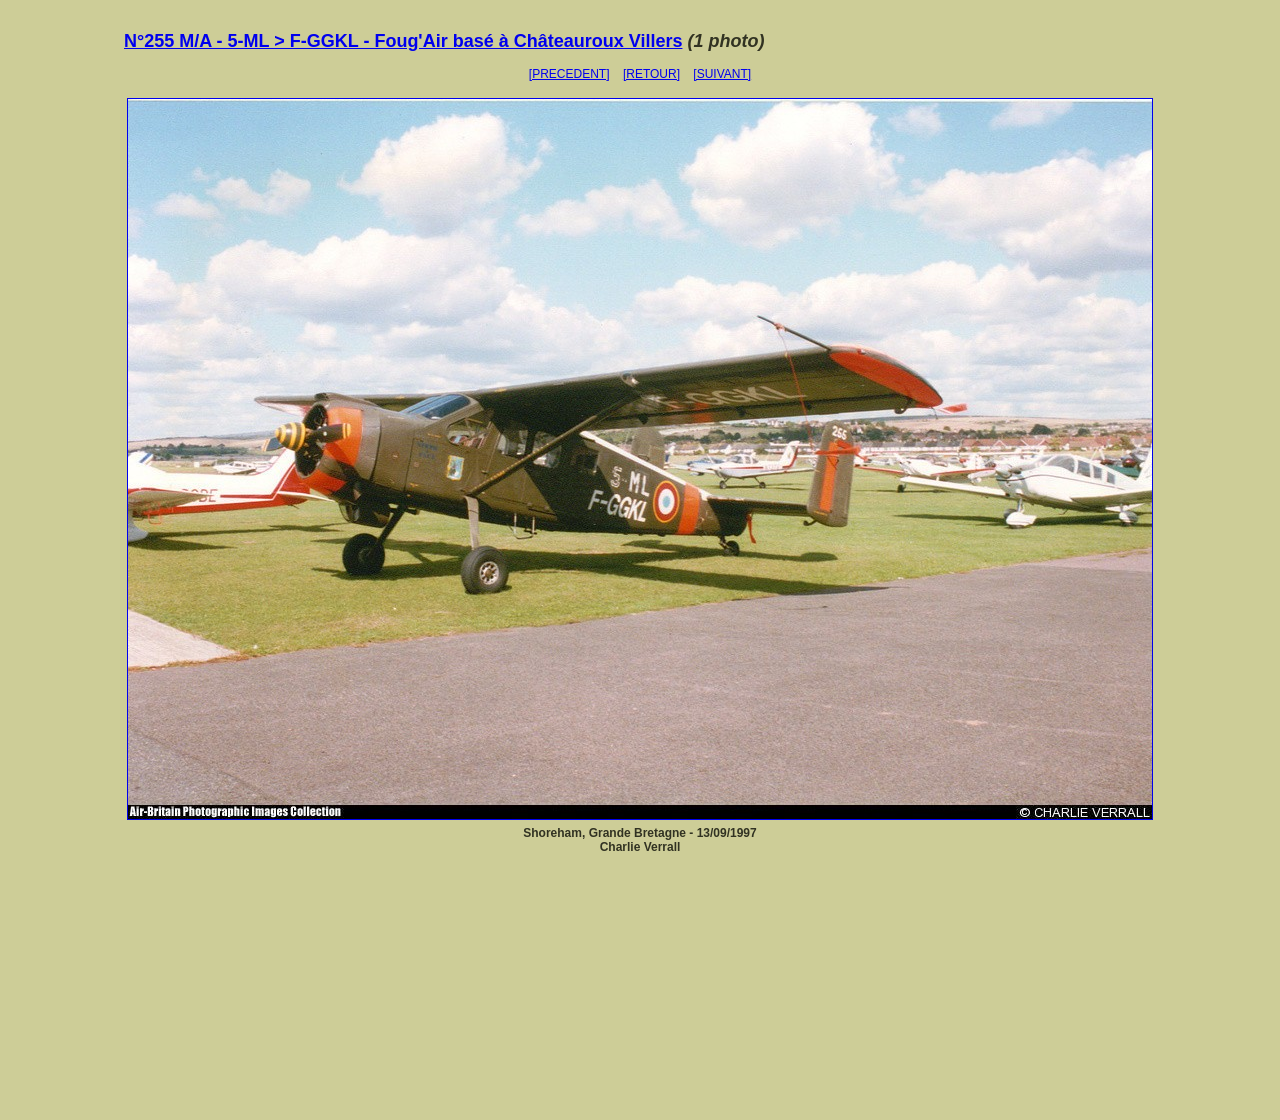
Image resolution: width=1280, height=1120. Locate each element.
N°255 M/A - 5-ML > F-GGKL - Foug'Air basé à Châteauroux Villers (403, 41)
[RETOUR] (651, 74)
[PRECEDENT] (569, 74)
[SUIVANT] (722, 74)
